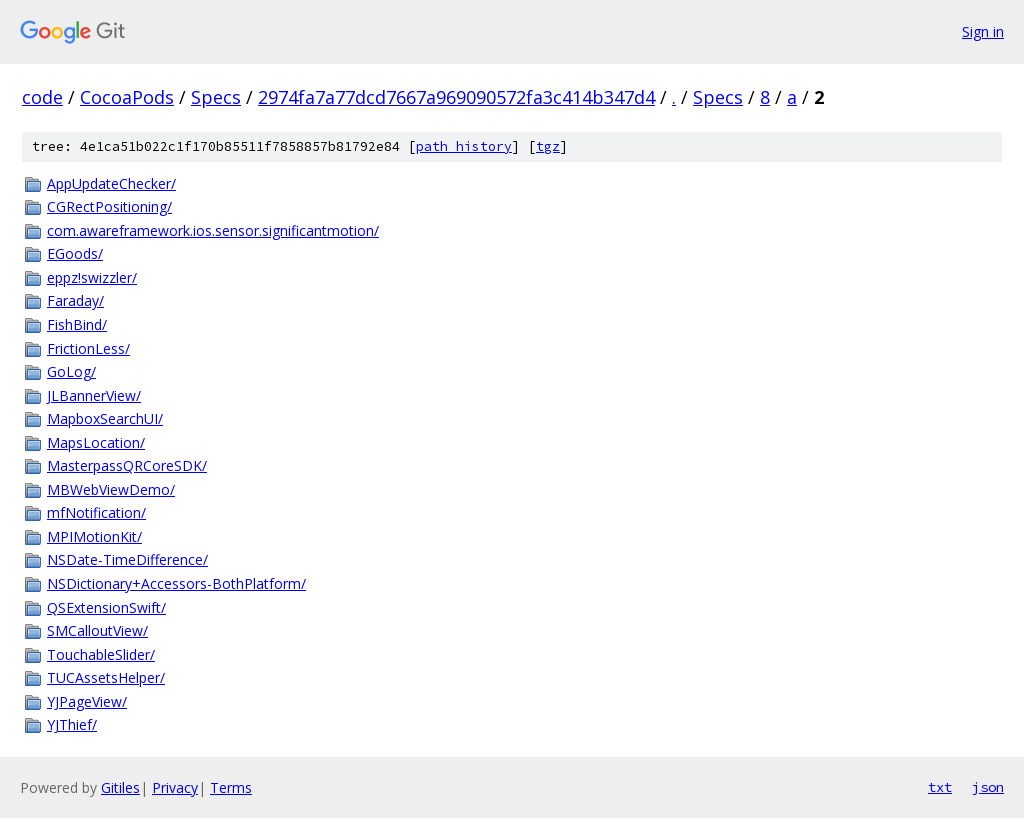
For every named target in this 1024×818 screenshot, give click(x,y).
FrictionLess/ (88, 348)
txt (940, 787)
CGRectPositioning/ (109, 206)
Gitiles (120, 787)
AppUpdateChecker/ (111, 183)
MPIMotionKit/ (94, 536)
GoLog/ (71, 371)
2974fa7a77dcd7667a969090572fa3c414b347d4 (456, 97)
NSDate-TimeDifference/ (127, 559)
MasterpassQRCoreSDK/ (127, 465)
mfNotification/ (96, 512)
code (42, 97)
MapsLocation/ (96, 442)
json (988, 787)
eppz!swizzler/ (92, 277)
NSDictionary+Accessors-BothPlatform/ (176, 583)
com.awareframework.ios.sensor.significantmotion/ (213, 230)
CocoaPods (127, 97)
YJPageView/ (87, 701)
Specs (216, 97)
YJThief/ (72, 724)
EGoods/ (75, 253)
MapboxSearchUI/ (105, 418)
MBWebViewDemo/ (111, 489)
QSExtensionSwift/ (106, 607)
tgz (548, 146)
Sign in (983, 31)
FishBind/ (77, 324)
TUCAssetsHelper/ (106, 677)
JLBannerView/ (94, 395)
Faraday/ (75, 300)
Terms (231, 787)
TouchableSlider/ (101, 654)
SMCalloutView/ (97, 630)
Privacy (175, 787)
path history (464, 146)
